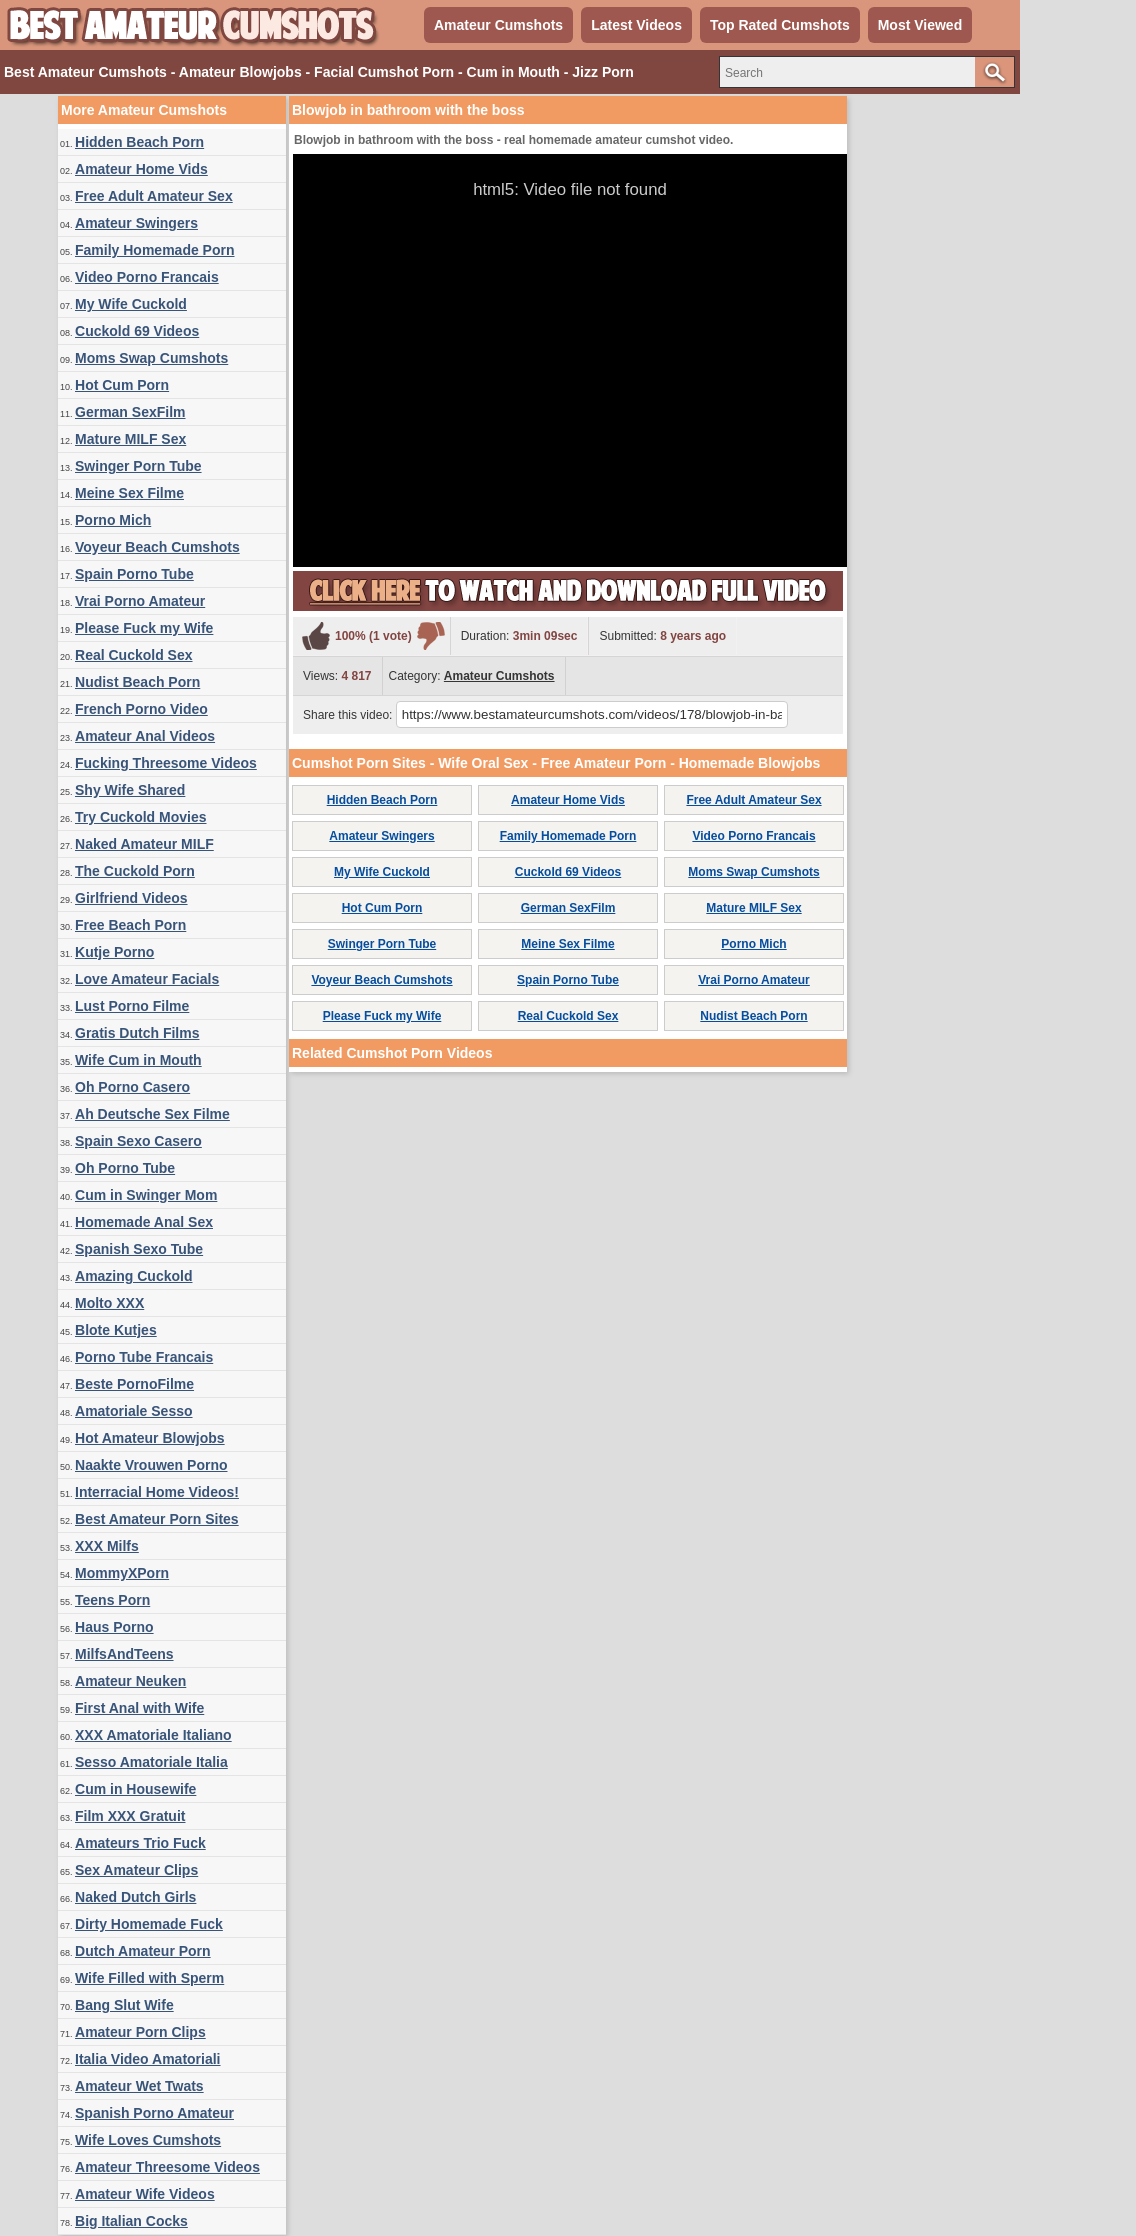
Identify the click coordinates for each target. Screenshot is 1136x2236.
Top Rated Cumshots (780, 25)
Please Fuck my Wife (144, 628)
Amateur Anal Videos (145, 736)
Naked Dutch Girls (135, 1897)
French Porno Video (141, 709)
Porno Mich (113, 520)
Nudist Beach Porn (137, 682)
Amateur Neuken (130, 1681)
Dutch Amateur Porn (143, 1951)
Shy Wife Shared (130, 790)
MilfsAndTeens (124, 1654)
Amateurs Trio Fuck (140, 1843)
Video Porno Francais (147, 277)
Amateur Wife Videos (145, 2194)
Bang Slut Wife (124, 2005)
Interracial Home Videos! (157, 1492)
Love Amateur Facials (147, 979)
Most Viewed (920, 25)
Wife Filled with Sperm (149, 1978)
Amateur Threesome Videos (167, 2167)
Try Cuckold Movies (140, 817)
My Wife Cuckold (131, 304)
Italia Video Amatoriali (148, 2059)
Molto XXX (109, 1303)
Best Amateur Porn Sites (157, 1519)
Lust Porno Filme (132, 1006)
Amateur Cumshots (498, 25)
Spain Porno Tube (134, 574)
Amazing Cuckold (133, 1276)
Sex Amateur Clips (136, 1870)
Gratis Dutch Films (137, 1033)
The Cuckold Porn (135, 871)
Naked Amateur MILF (144, 844)
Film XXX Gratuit (130, 1816)
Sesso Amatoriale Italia (151, 1762)
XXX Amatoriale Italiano (153, 1735)
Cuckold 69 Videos (137, 331)
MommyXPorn (122, 1573)
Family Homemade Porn (155, 250)
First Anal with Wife (139, 1708)
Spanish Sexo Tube (139, 1249)
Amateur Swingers (136, 223)
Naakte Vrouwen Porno (151, 1465)
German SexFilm (130, 412)
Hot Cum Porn (122, 385)
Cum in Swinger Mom (146, 1195)
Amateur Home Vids (141, 169)
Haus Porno (114, 1627)
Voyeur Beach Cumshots (157, 547)
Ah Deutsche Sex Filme (152, 1114)
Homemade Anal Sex (144, 1222)
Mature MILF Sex (130, 439)
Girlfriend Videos (131, 898)
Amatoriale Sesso (134, 1411)
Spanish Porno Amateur (154, 2113)
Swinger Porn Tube (138, 466)
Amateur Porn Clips (140, 2032)
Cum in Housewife (135, 1789)
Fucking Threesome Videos (166, 763)
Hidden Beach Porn (139, 142)
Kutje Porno (114, 952)
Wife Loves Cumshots (148, 2140)
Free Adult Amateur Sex (154, 196)
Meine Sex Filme (129, 493)
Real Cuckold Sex (134, 655)
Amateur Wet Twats (139, 2086)
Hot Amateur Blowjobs (150, 1438)
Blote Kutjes (116, 1330)
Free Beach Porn (130, 925)
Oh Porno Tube (125, 1168)
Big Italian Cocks (131, 2221)
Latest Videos (636, 25)
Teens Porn (112, 1600)
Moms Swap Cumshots (151, 358)
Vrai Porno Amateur (140, 601)
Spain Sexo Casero (138, 1141)
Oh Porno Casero (132, 1087)
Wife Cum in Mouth (138, 1060)
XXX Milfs (107, 1546)
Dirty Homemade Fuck (149, 1924)
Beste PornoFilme (134, 1384)
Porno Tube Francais (144, 1357)
